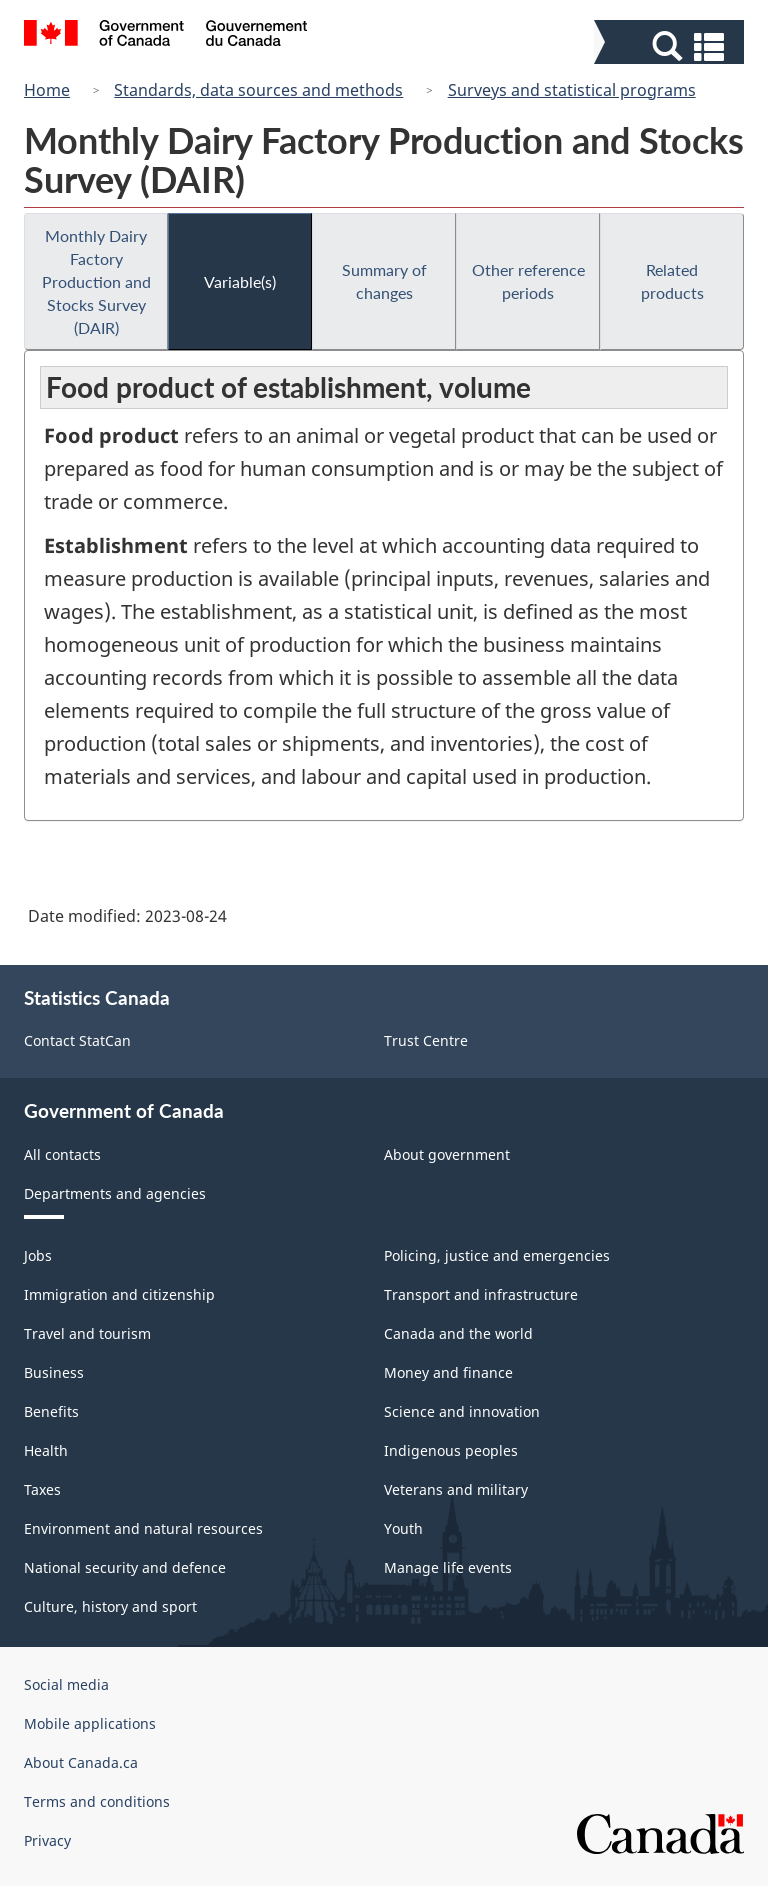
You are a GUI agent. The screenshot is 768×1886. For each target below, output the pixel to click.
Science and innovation (462, 1411)
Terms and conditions (97, 1801)
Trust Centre (426, 1040)
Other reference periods (528, 281)
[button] (671, 46)
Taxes (42, 1489)
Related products (672, 281)
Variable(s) (240, 281)
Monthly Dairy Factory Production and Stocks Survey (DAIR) (96, 281)
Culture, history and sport (110, 1606)
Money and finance (448, 1372)
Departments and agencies (115, 1193)
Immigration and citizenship (119, 1294)
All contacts (62, 1154)
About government (447, 1154)
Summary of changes (384, 281)
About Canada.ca (81, 1762)
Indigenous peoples (451, 1450)
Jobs (38, 1255)
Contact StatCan (77, 1040)
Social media (66, 1684)
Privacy (47, 1840)
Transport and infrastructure (481, 1294)
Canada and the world (458, 1333)
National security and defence (125, 1567)
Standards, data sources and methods (258, 90)
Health (46, 1450)
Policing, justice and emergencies (497, 1255)
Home (47, 90)
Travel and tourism (87, 1333)
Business (54, 1372)
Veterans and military (456, 1489)
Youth (403, 1528)
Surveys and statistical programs (572, 90)
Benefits (51, 1411)
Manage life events (448, 1567)
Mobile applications (90, 1723)
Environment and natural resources (143, 1528)
